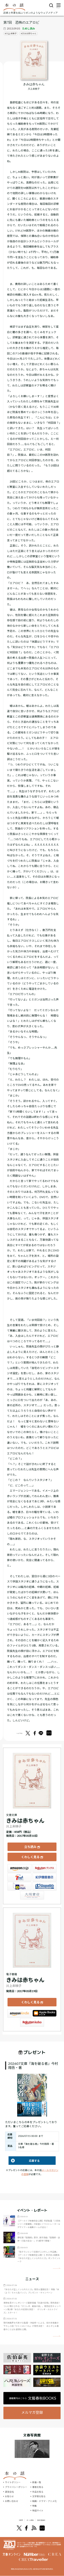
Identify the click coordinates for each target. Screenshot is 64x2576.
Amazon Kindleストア (19, 2013)
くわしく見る (30, 1857)
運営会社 (9, 2491)
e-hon (19, 1886)
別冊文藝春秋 (49, 2520)
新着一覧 (36, 2482)
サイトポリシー (12, 2482)
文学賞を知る (39, 2496)
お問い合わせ (11, 2501)
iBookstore (44, 2013)
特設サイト (37, 2510)
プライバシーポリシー (16, 2487)
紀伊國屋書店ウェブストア (44, 1877)
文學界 (11, 2520)
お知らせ (9, 2496)
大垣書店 (32, 1895)
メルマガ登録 (32, 2412)
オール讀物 (28, 2520)
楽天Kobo (32, 2022)
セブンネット (19, 1877)
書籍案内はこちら (32, 2398)
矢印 (57, 2268)
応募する (24, 2161)
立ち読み (30, 1847)
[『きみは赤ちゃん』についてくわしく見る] (33, 60)
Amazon (19, 1868)
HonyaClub (44, 1886)
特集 (34, 2506)
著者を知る (37, 2487)
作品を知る (37, 2491)
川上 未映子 (11, 33)
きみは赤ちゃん (29, 33)
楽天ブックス (44, 1868)
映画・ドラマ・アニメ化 (44, 2501)
